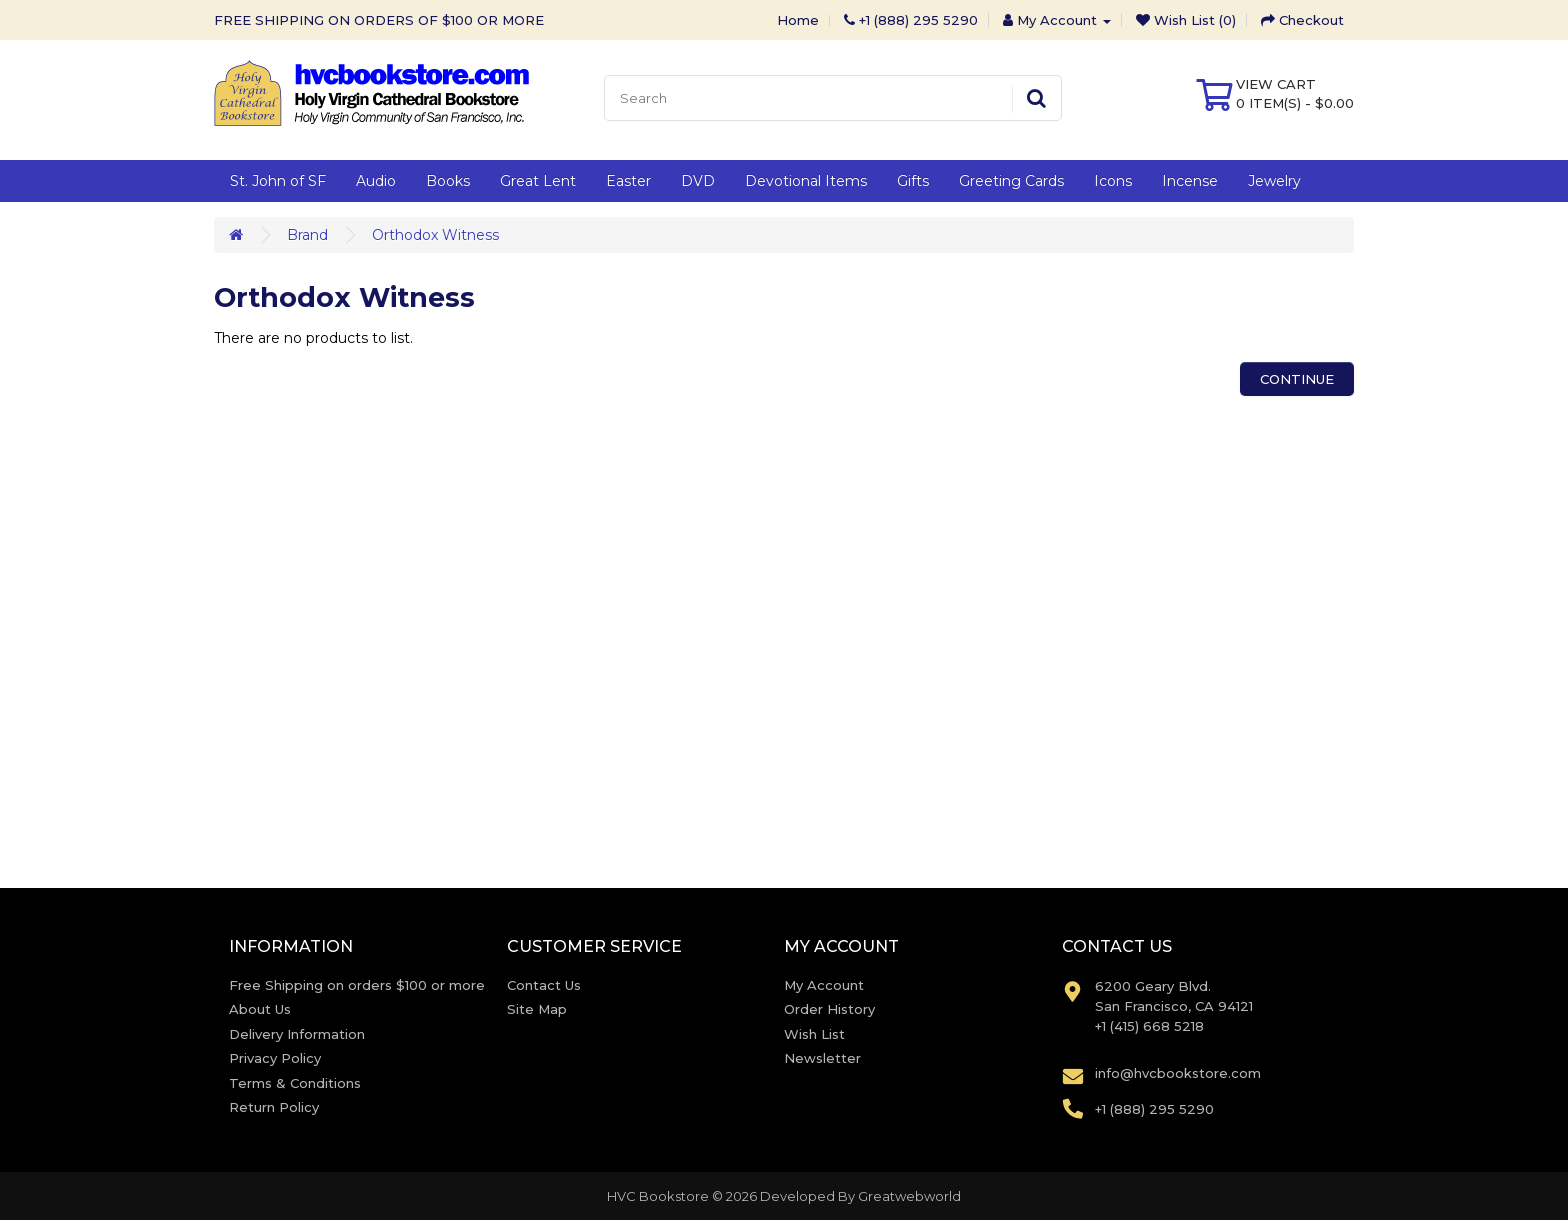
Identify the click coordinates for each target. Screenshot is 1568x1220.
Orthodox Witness (435, 235)
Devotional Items (806, 181)
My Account (824, 985)
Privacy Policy (275, 1058)
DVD (698, 181)
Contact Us (544, 985)
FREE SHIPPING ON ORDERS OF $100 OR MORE (379, 20)
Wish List (814, 1034)
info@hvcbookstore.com (1178, 1073)
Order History (829, 1009)
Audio (376, 181)
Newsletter (822, 1058)
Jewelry (1274, 181)
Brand (307, 235)
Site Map (537, 1009)
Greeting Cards (1011, 181)
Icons (1113, 181)
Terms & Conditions (295, 1083)
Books (448, 181)
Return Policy (274, 1107)
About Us (260, 1009)
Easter (628, 181)
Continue (1297, 379)
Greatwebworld (909, 1196)
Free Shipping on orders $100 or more (357, 985)
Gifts (913, 181)
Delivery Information (297, 1034)
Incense (1190, 181)
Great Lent (538, 181)
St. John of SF (278, 181)
